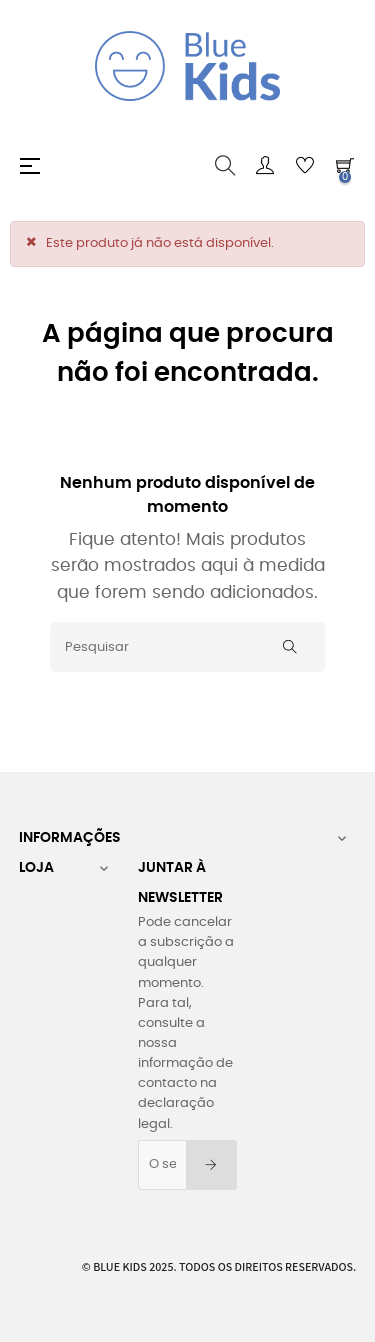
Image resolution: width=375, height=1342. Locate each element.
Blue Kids (120, 1266)
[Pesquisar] (187, 647)
